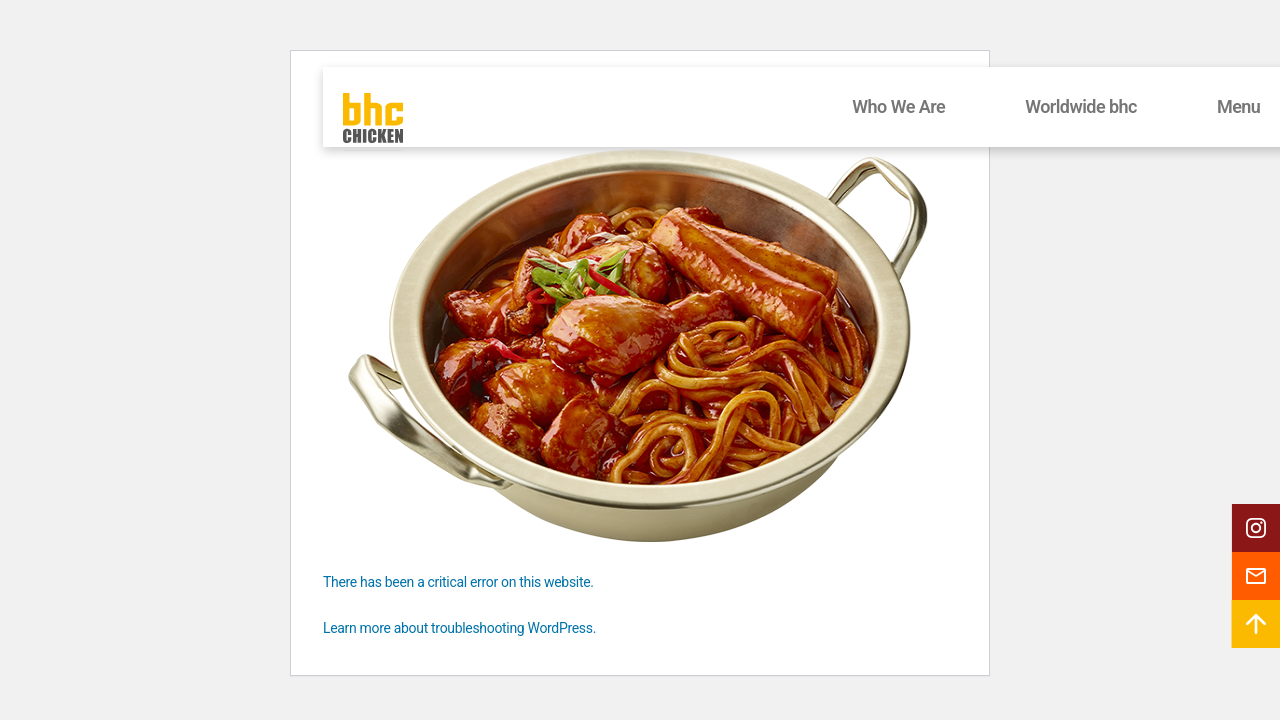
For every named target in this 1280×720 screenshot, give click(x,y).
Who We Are (898, 107)
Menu (1238, 107)
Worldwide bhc (1081, 107)
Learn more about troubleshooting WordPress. (459, 628)
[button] (1256, 528)
